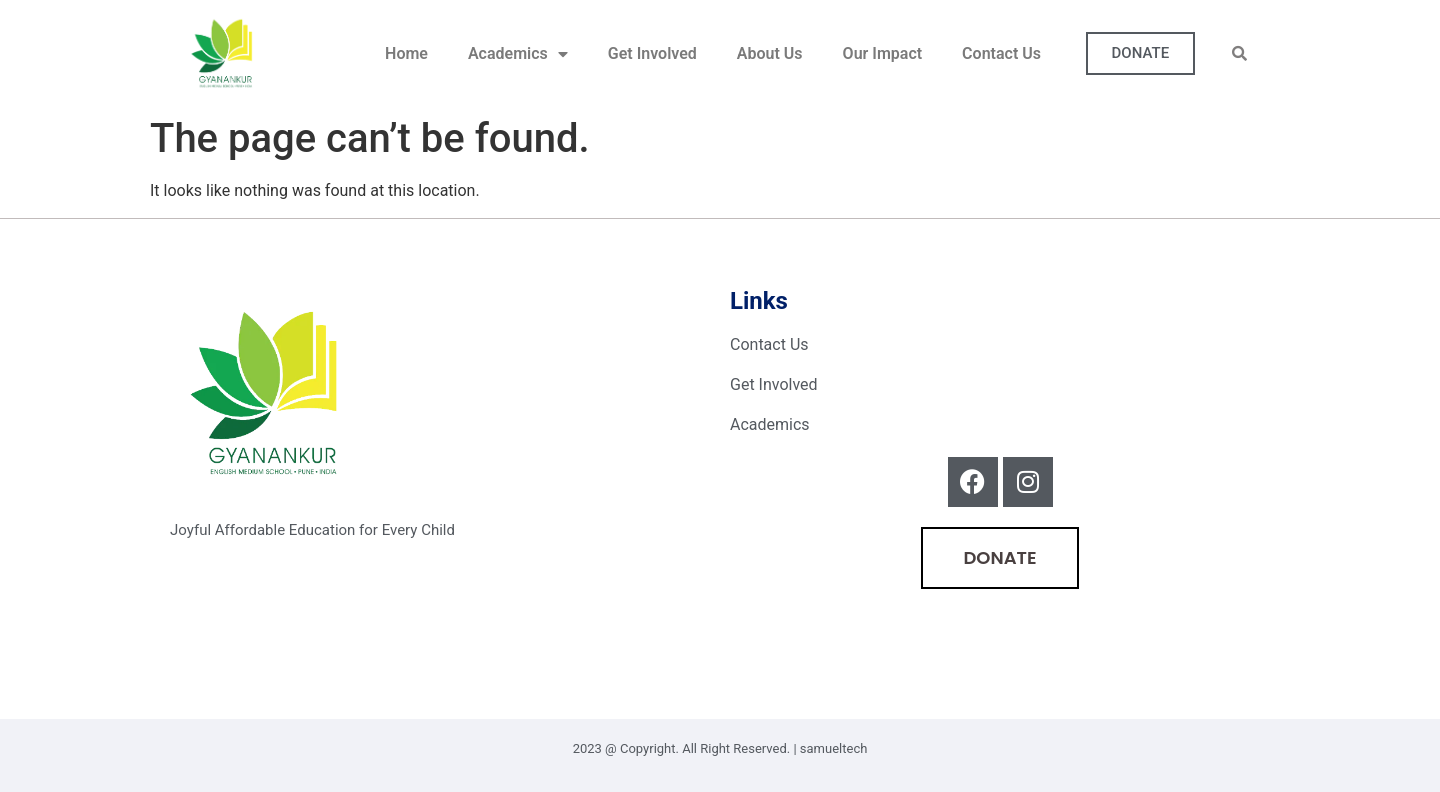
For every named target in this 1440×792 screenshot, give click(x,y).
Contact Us (1001, 53)
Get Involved (652, 53)
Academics (518, 54)
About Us (770, 53)
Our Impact (883, 53)
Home (406, 53)
